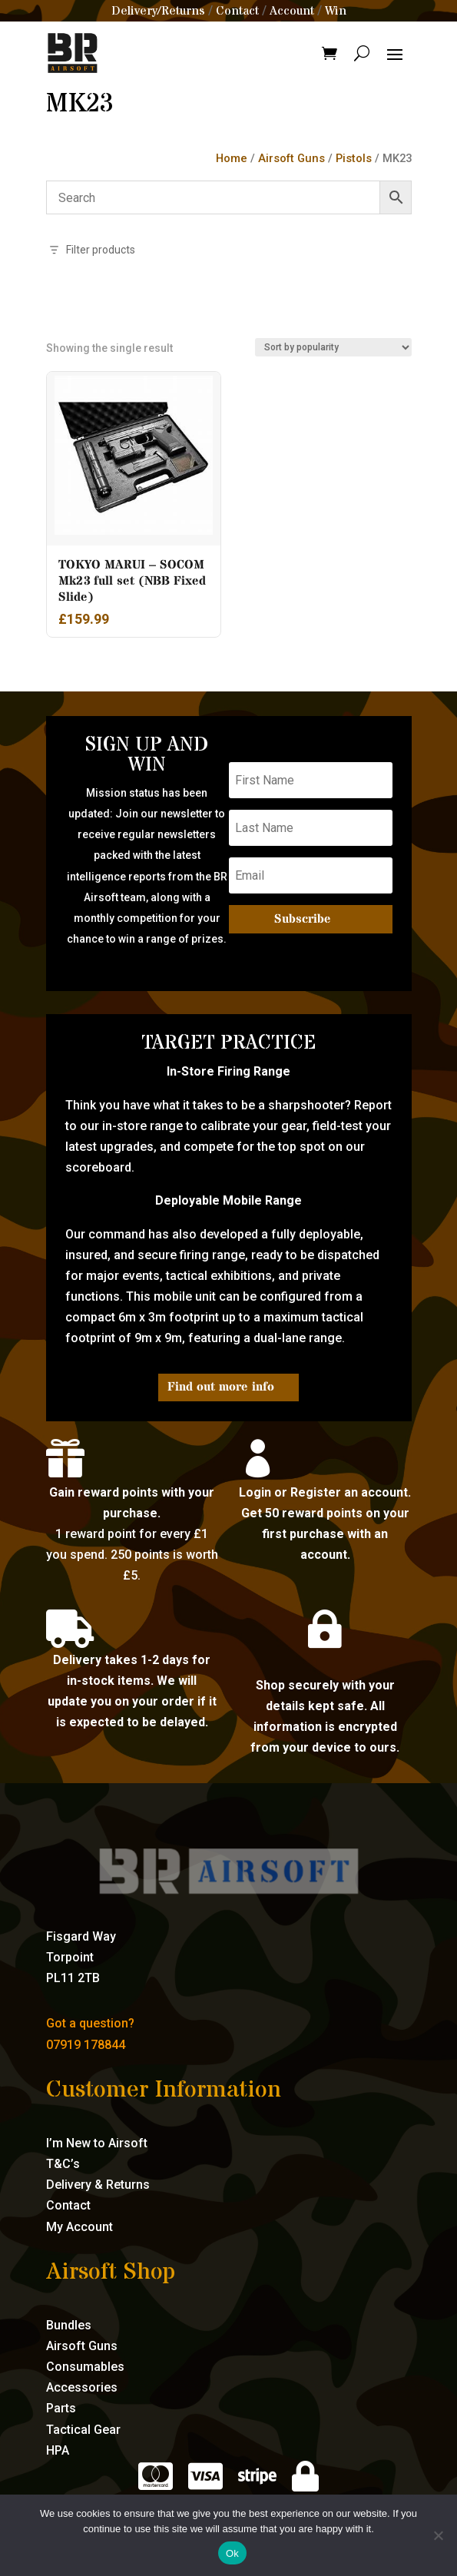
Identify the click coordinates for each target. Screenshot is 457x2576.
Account (292, 10)
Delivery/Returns (158, 10)
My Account (79, 2227)
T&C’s (63, 2164)
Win (335, 10)
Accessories (82, 2387)
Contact (237, 10)
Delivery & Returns (98, 2184)
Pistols (354, 158)
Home (231, 158)
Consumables (85, 2366)
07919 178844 (85, 2044)
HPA (57, 2450)
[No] (437, 2535)
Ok (232, 2553)
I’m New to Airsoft (96, 2143)
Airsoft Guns (291, 158)
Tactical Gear (83, 2429)
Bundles (68, 2325)
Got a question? (90, 2023)
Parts (61, 2408)
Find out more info (220, 1386)
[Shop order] (333, 347)
